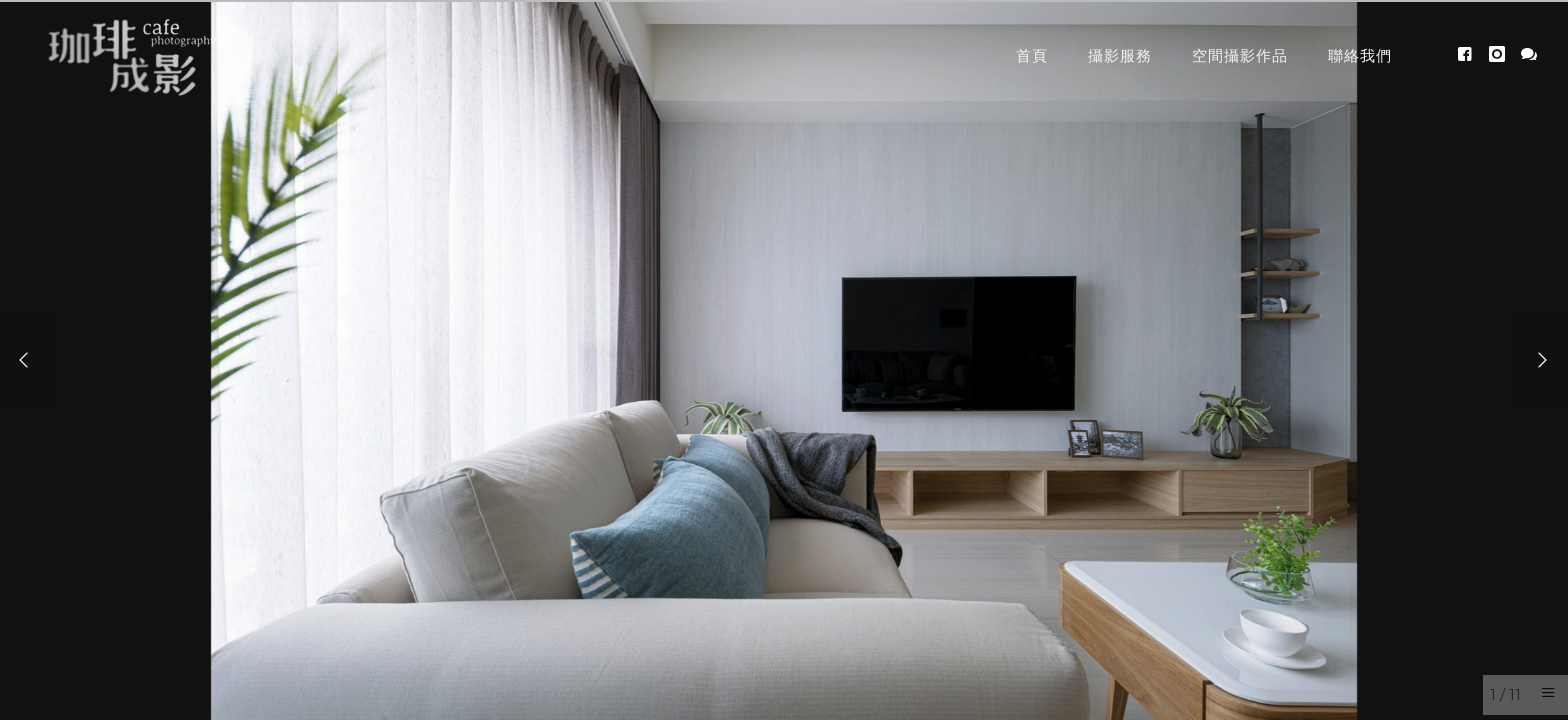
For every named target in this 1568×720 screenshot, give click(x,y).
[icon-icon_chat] (1529, 54)
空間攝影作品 (1240, 55)
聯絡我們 (1360, 55)
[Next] (1538, 360)
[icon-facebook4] (1470, 54)
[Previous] (30, 360)
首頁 (1032, 55)
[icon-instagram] (1502, 54)
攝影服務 (1120, 55)
